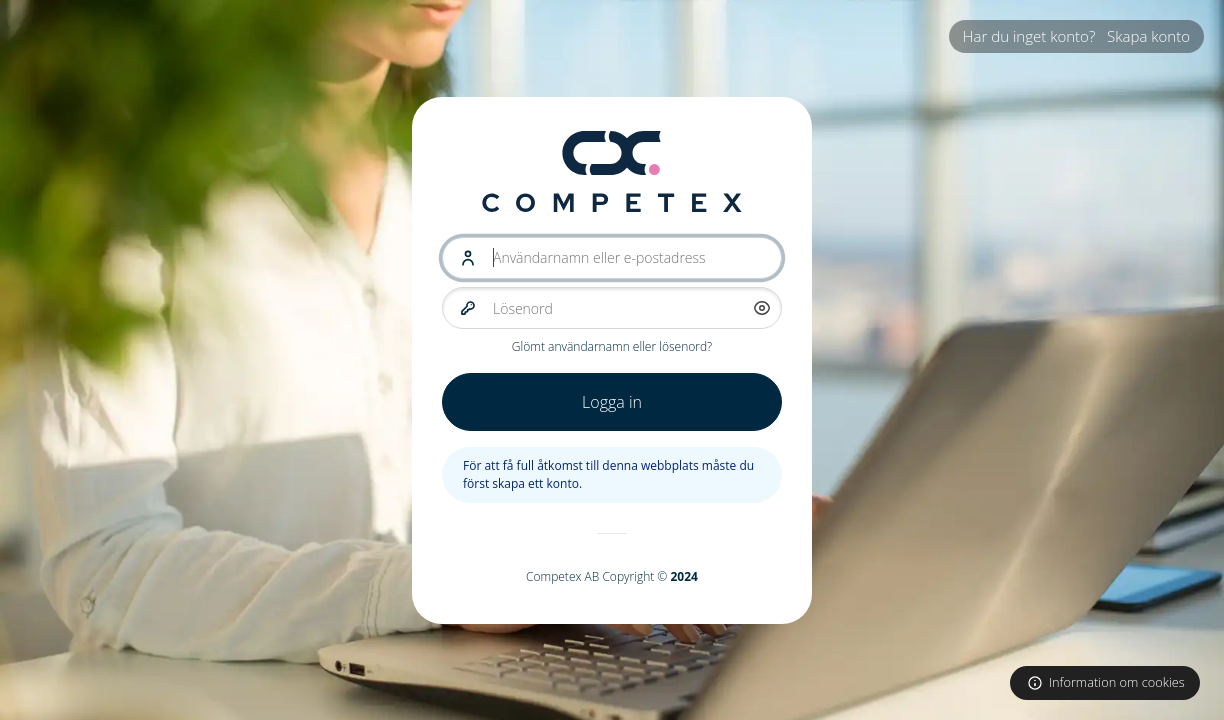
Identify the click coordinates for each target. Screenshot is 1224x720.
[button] (762, 308)
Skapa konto (1148, 36)
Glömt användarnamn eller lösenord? (612, 346)
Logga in (612, 402)
